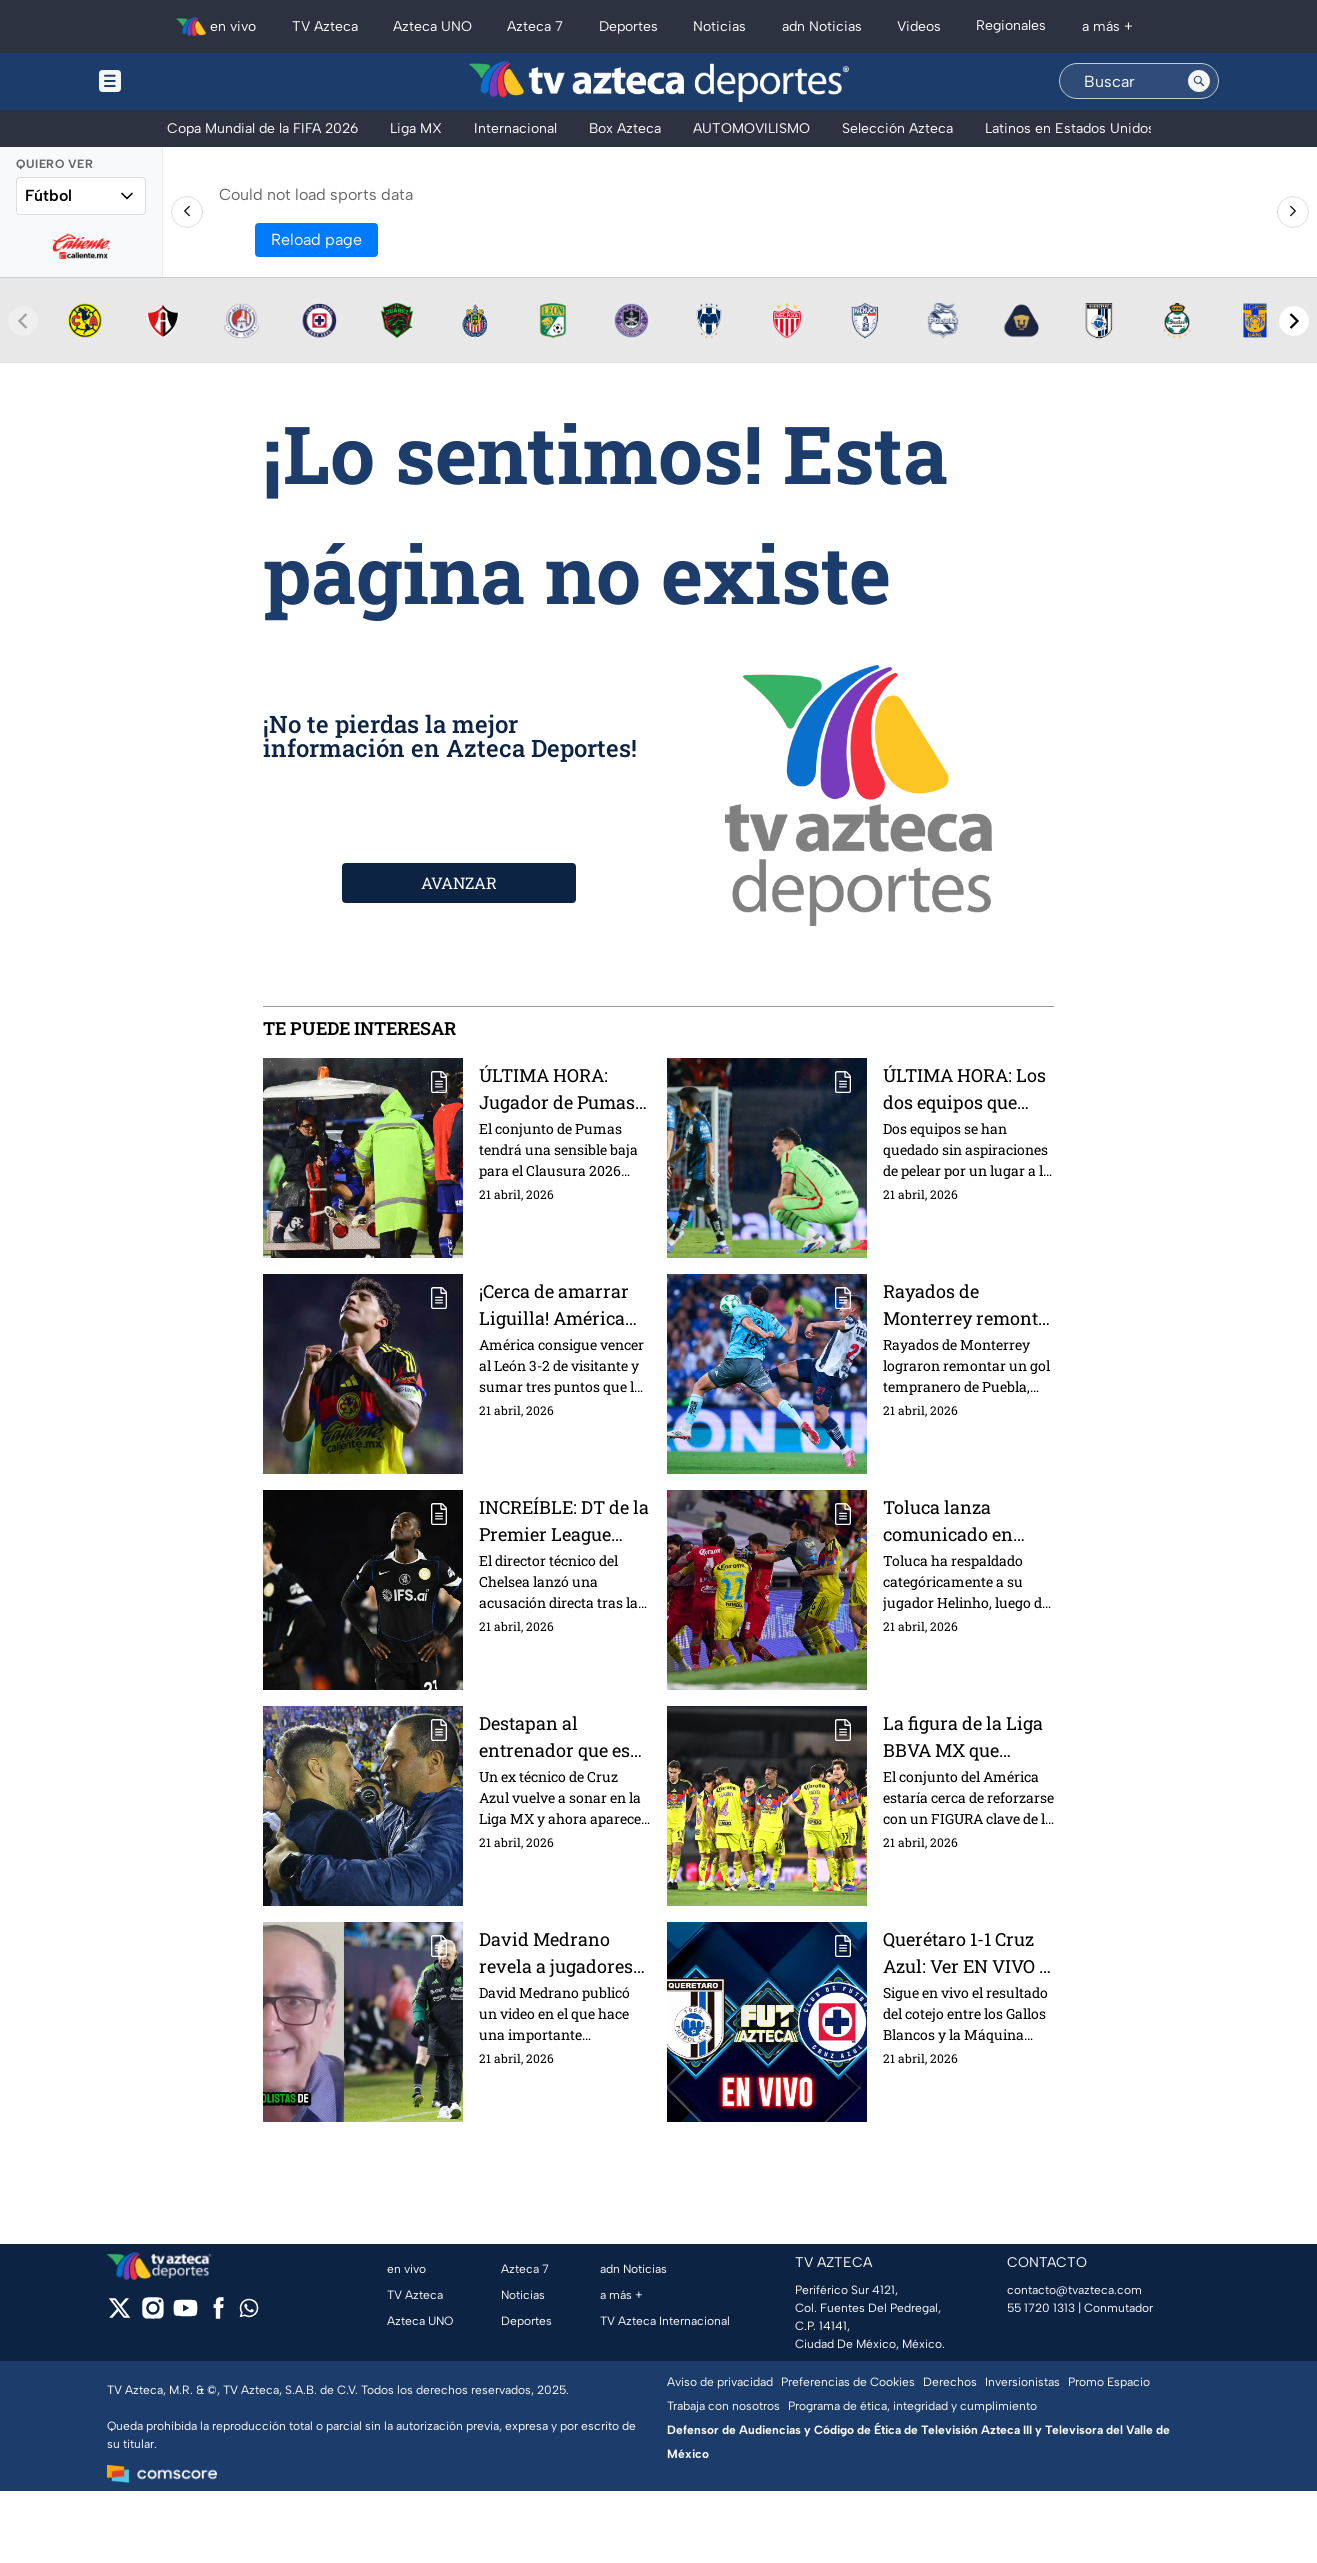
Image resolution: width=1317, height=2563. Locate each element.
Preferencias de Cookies (848, 2382)
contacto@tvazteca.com (1074, 2290)
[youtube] (185, 2314)
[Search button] (1199, 81)
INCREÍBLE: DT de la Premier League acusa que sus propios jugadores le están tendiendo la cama (564, 1520)
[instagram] (152, 2314)
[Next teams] (1294, 321)
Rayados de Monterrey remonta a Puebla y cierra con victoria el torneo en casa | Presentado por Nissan (965, 1304)
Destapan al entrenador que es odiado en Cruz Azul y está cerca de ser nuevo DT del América (563, 1736)
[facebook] (218, 2314)
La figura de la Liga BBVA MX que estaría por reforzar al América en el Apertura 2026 (964, 1736)
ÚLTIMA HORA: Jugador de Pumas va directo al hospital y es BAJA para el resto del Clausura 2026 (557, 1088)
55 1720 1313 (1041, 2308)
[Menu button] (179, 81)
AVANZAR (459, 882)
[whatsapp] (249, 2312)
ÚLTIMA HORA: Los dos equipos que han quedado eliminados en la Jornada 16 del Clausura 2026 (964, 1088)
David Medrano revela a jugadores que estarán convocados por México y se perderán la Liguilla (563, 1952)
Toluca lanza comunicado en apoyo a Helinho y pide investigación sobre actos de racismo (961, 1520)
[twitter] (119, 2314)
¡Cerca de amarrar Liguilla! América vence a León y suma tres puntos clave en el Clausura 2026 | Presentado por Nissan (563, 1304)
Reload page (316, 239)
